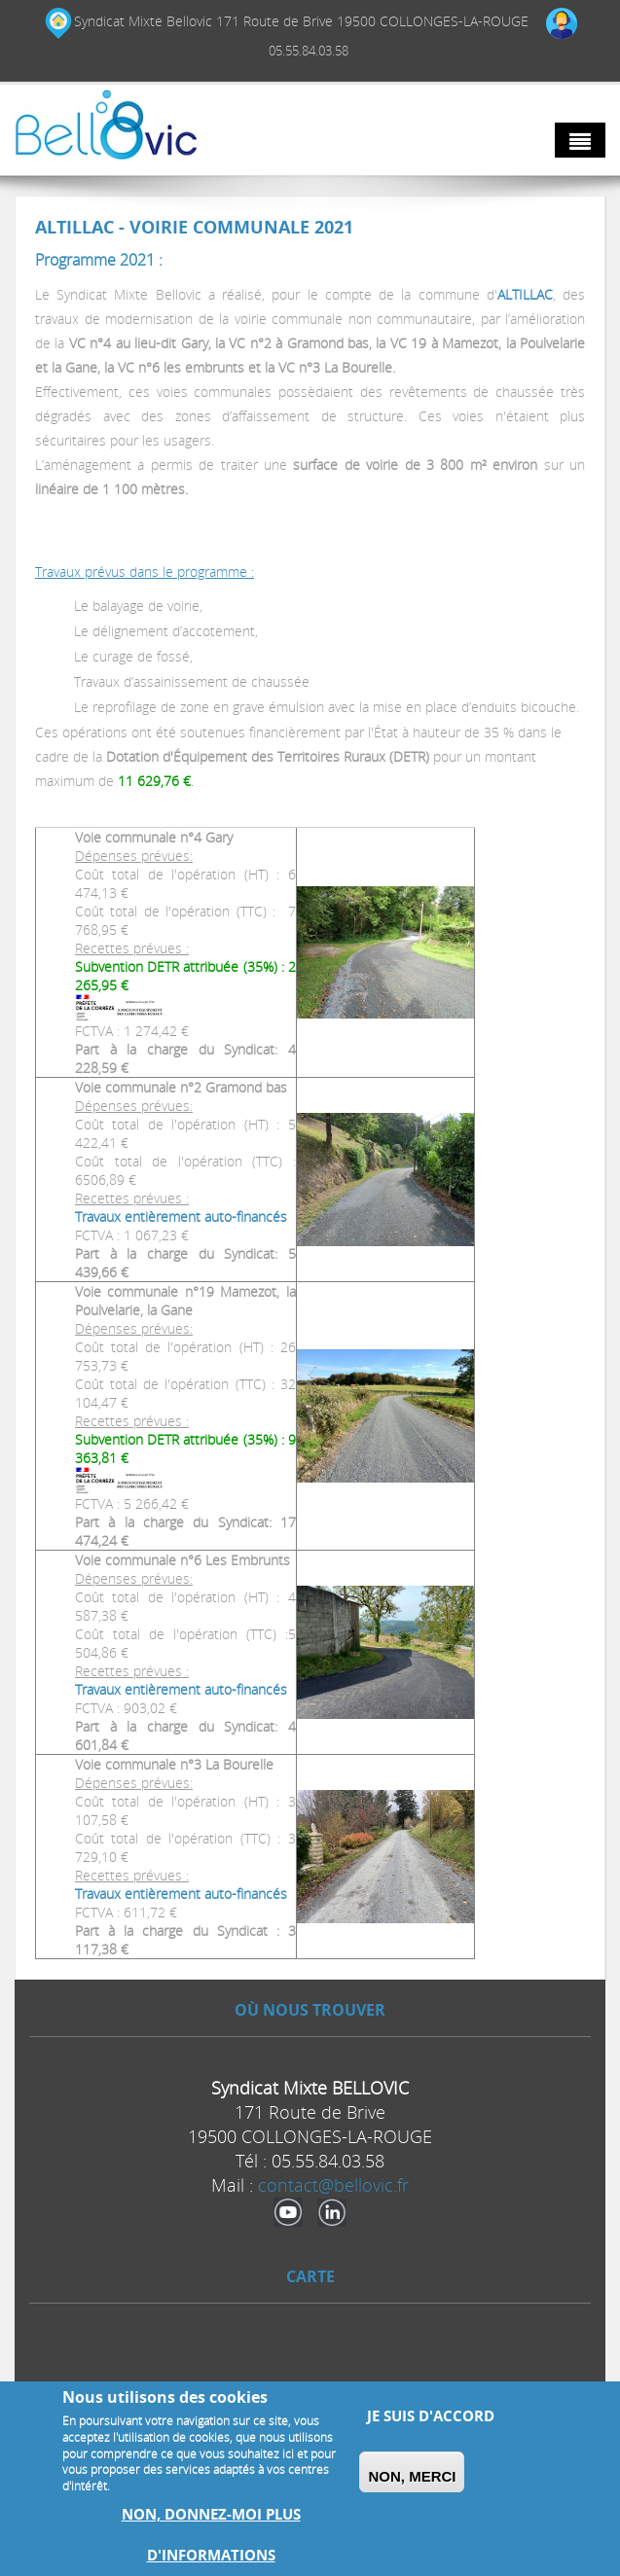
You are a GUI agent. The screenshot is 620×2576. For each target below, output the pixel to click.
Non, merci (412, 2476)
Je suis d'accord (430, 2416)
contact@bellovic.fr (333, 2185)
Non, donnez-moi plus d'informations (211, 2534)
